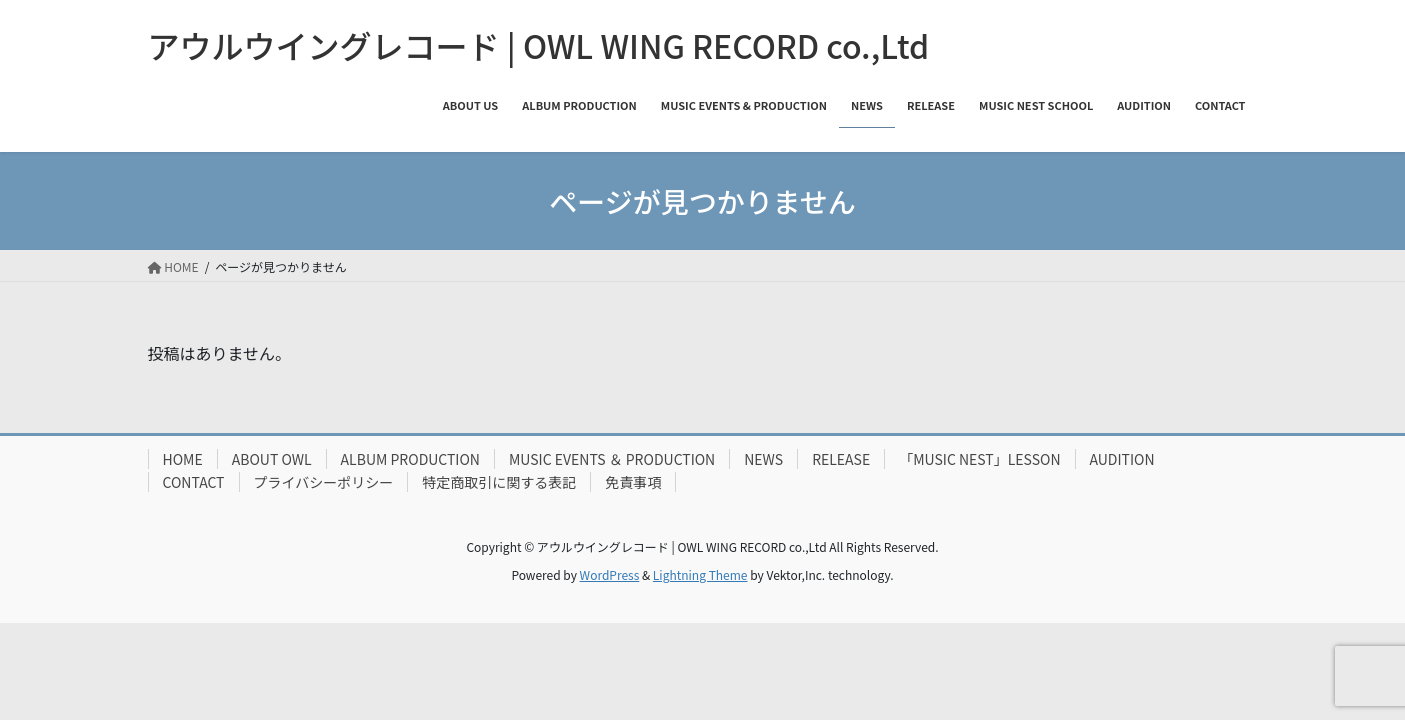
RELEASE (841, 459)
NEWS (763, 459)
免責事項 (633, 482)
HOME (183, 459)
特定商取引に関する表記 (499, 482)
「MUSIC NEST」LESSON (979, 459)
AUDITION (1122, 459)
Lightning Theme (700, 574)
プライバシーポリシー (324, 482)
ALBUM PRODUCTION (410, 459)
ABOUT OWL (272, 459)
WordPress (610, 574)
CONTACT (194, 482)
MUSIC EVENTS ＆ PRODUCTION (612, 459)
